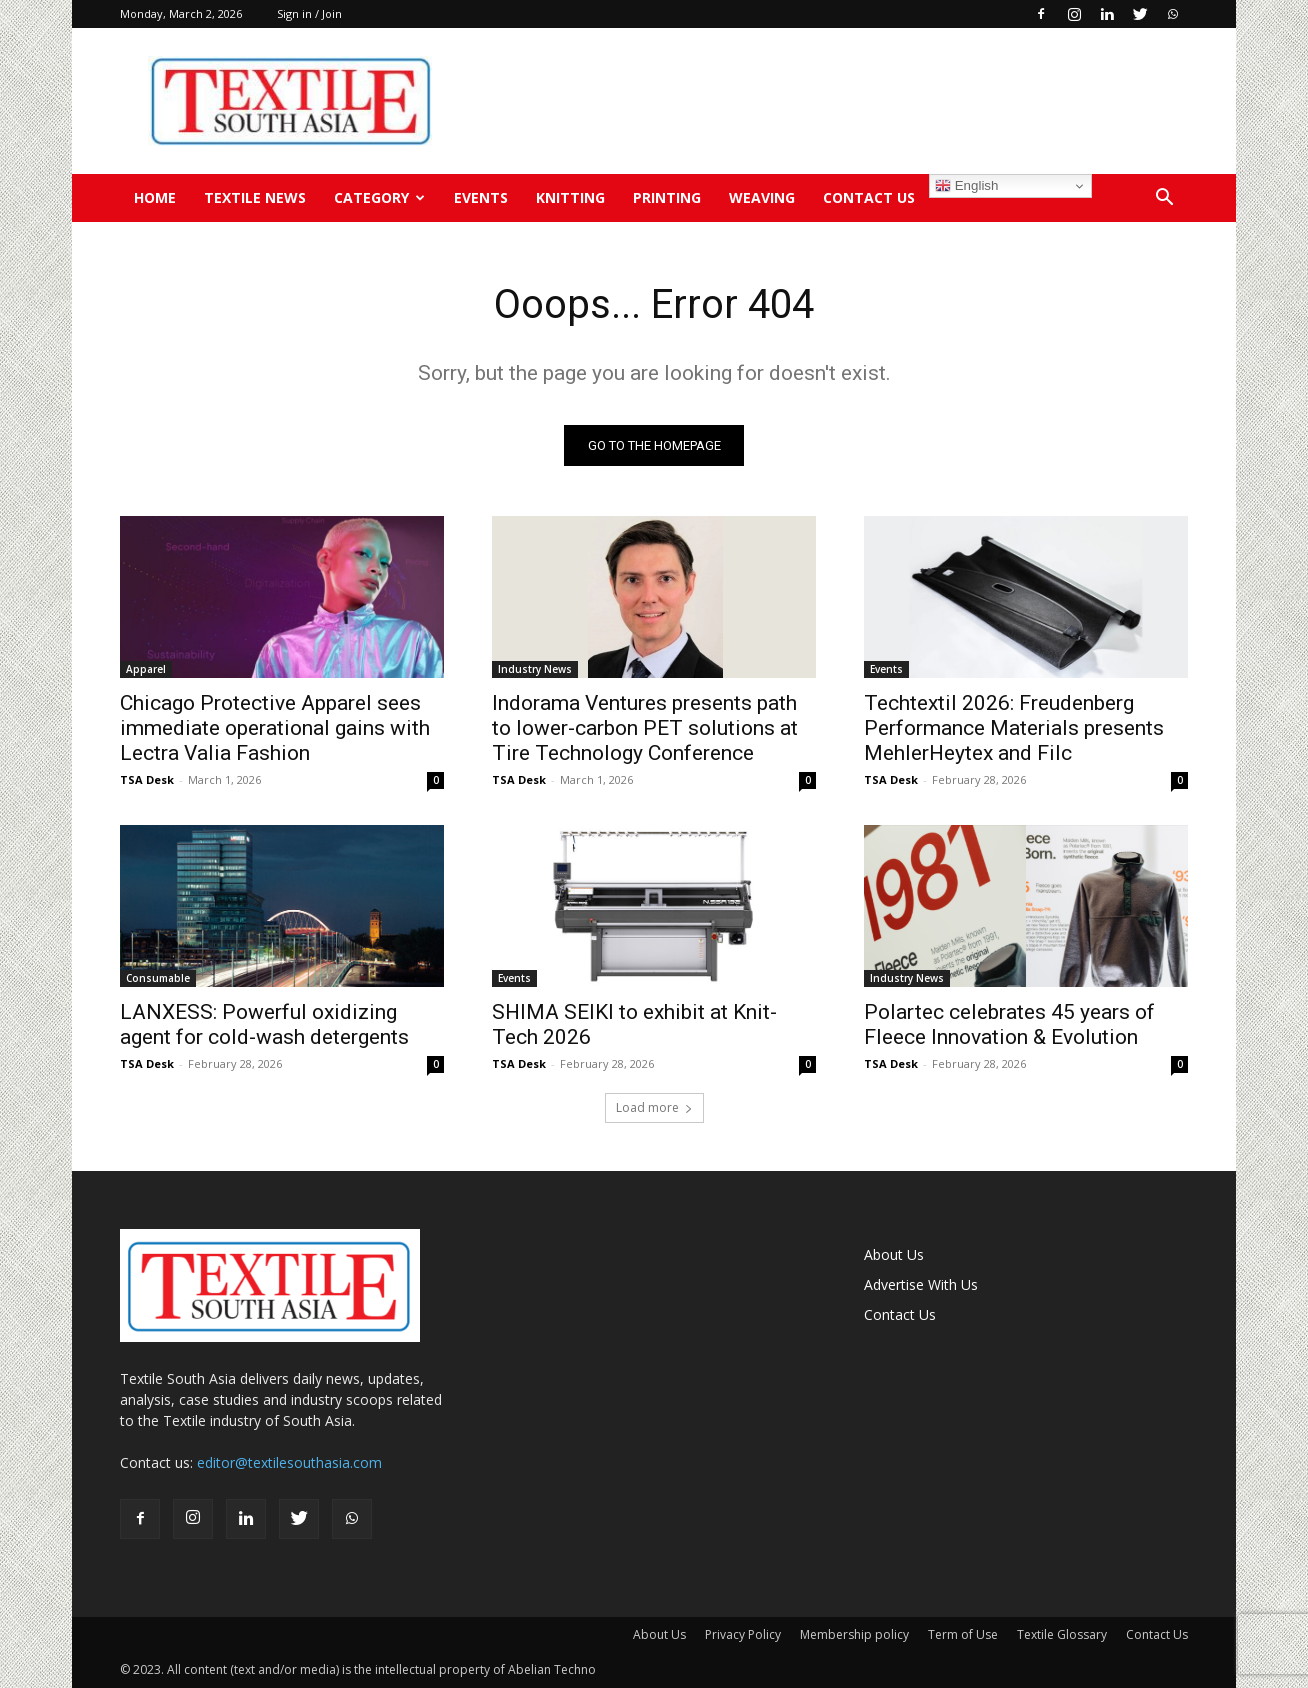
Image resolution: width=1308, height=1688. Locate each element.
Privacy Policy (743, 1634)
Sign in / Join (309, 13)
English (966, 186)
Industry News (535, 669)
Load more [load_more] (654, 1107)
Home (155, 197)
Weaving (762, 197)
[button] (1164, 199)
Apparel (146, 669)
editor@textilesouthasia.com (289, 1462)
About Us (894, 1254)
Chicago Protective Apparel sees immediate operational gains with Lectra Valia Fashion (275, 728)
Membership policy (854, 1634)
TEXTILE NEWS (255, 197)
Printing (667, 197)
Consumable (158, 978)
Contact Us (869, 197)
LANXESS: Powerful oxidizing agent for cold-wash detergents (264, 1024)
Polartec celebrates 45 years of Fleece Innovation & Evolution (1009, 1024)
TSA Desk (147, 779)
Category (379, 197)
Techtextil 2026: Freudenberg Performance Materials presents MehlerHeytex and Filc (1014, 728)
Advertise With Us (921, 1284)
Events (481, 197)
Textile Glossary (1062, 1634)
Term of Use (963, 1634)
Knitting (570, 197)
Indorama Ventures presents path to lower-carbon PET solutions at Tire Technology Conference (645, 728)
